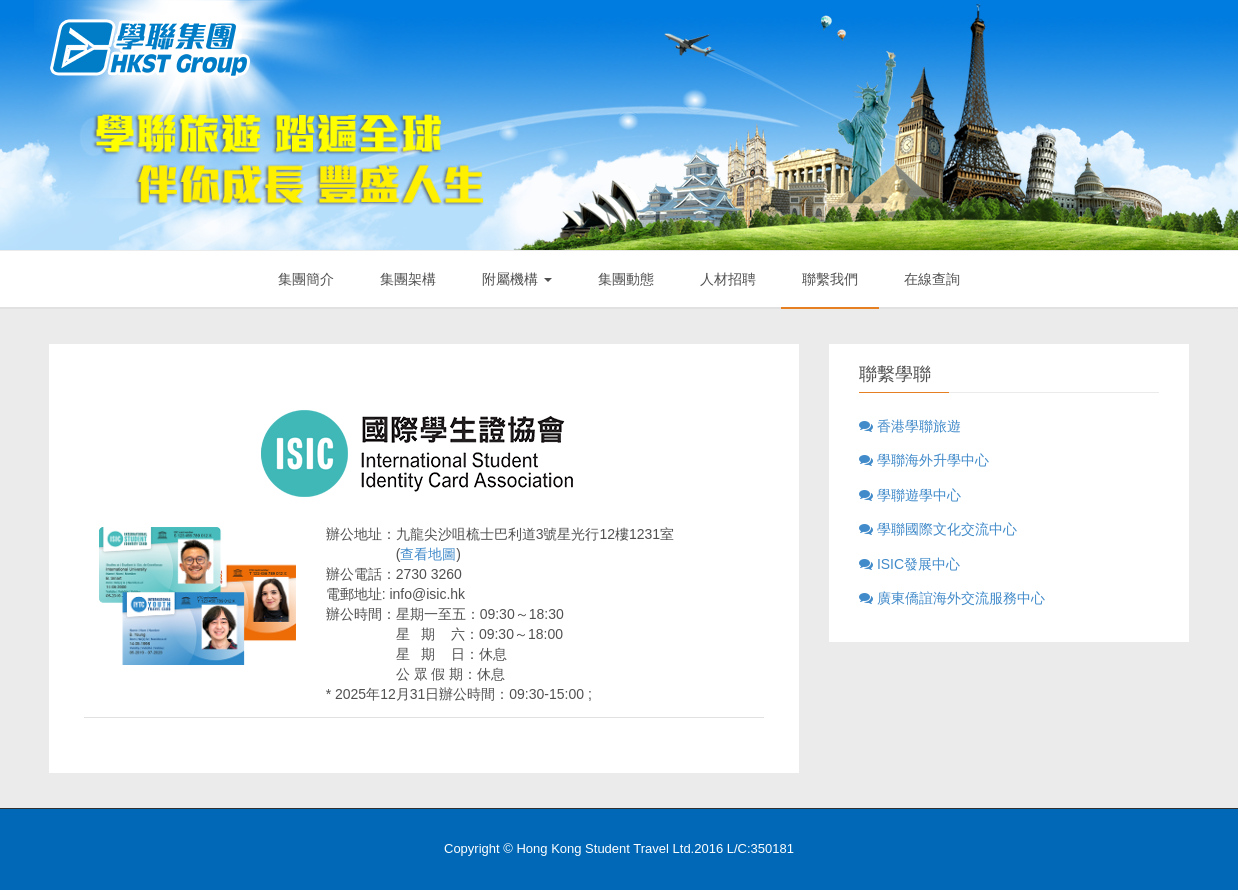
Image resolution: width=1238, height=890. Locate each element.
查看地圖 (428, 554)
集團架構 (408, 279)
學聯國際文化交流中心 (938, 529)
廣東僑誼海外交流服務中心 (952, 598)
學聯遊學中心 (910, 495)
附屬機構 (517, 279)
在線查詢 (932, 279)
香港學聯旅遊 (910, 426)
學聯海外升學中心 (924, 460)
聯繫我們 (830, 279)
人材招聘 (728, 279)
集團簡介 (306, 279)
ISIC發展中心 (909, 564)
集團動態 (626, 279)
